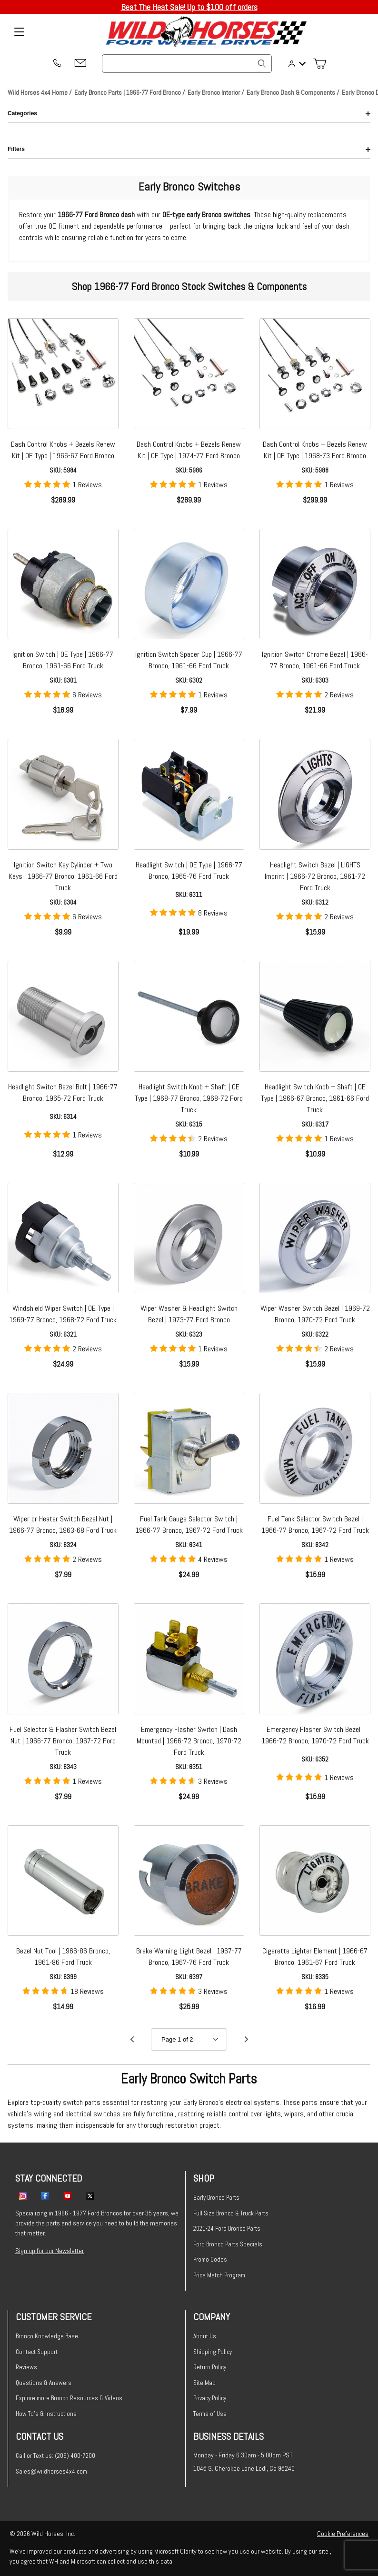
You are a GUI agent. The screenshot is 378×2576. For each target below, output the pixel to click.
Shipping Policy (212, 2352)
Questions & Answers (43, 2383)
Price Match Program (219, 2275)
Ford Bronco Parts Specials (227, 2244)
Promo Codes (210, 2259)
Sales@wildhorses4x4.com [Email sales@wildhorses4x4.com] (51, 2471)
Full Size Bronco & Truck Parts (231, 2213)
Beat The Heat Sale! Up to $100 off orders (189, 6)
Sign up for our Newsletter (49, 2250)
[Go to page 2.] (246, 2039)
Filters (189, 149)
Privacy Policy (209, 2398)
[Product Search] (187, 63)
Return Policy (209, 2367)
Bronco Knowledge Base (47, 2336)
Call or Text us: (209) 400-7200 (55, 2456)
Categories (189, 113)
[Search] (261, 63)
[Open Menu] (19, 32)
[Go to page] (189, 2039)
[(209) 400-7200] (57, 64)
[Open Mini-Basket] (323, 63)
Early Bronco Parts (216, 2198)
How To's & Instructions (46, 2414)
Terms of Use (210, 2414)
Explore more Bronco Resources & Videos (69, 2398)
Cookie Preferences (342, 2533)
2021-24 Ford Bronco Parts (226, 2228)
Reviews (26, 2367)
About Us (204, 2336)
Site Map (204, 2383)
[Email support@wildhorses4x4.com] (80, 63)
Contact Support (37, 2352)
